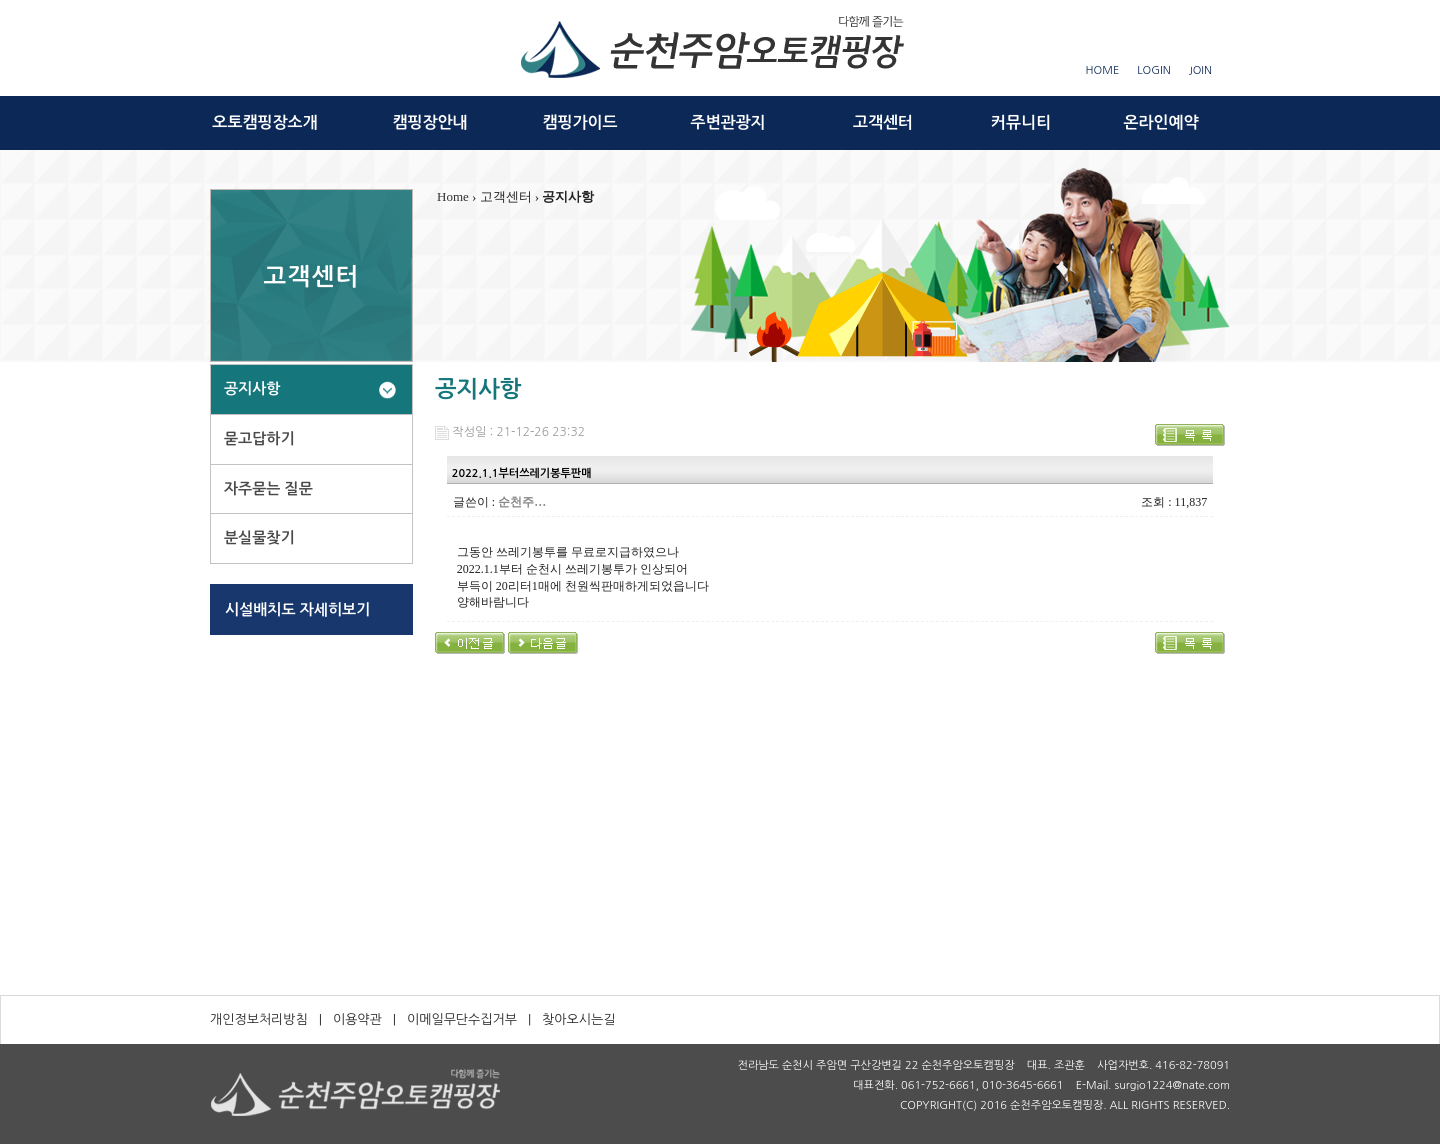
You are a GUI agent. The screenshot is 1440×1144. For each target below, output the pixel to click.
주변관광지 (727, 122)
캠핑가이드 (579, 122)
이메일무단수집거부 (462, 1019)
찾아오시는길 (578, 1019)
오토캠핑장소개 (264, 122)
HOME (1103, 70)
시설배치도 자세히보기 (297, 609)
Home (453, 196)
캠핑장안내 (429, 122)
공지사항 (252, 388)
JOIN (1200, 70)
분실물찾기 (259, 537)
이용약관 (357, 1019)
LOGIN (1153, 70)
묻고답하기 (259, 438)
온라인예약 (1160, 122)
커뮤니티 (1021, 122)
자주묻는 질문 (268, 488)
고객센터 (883, 122)
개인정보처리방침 (259, 1019)
